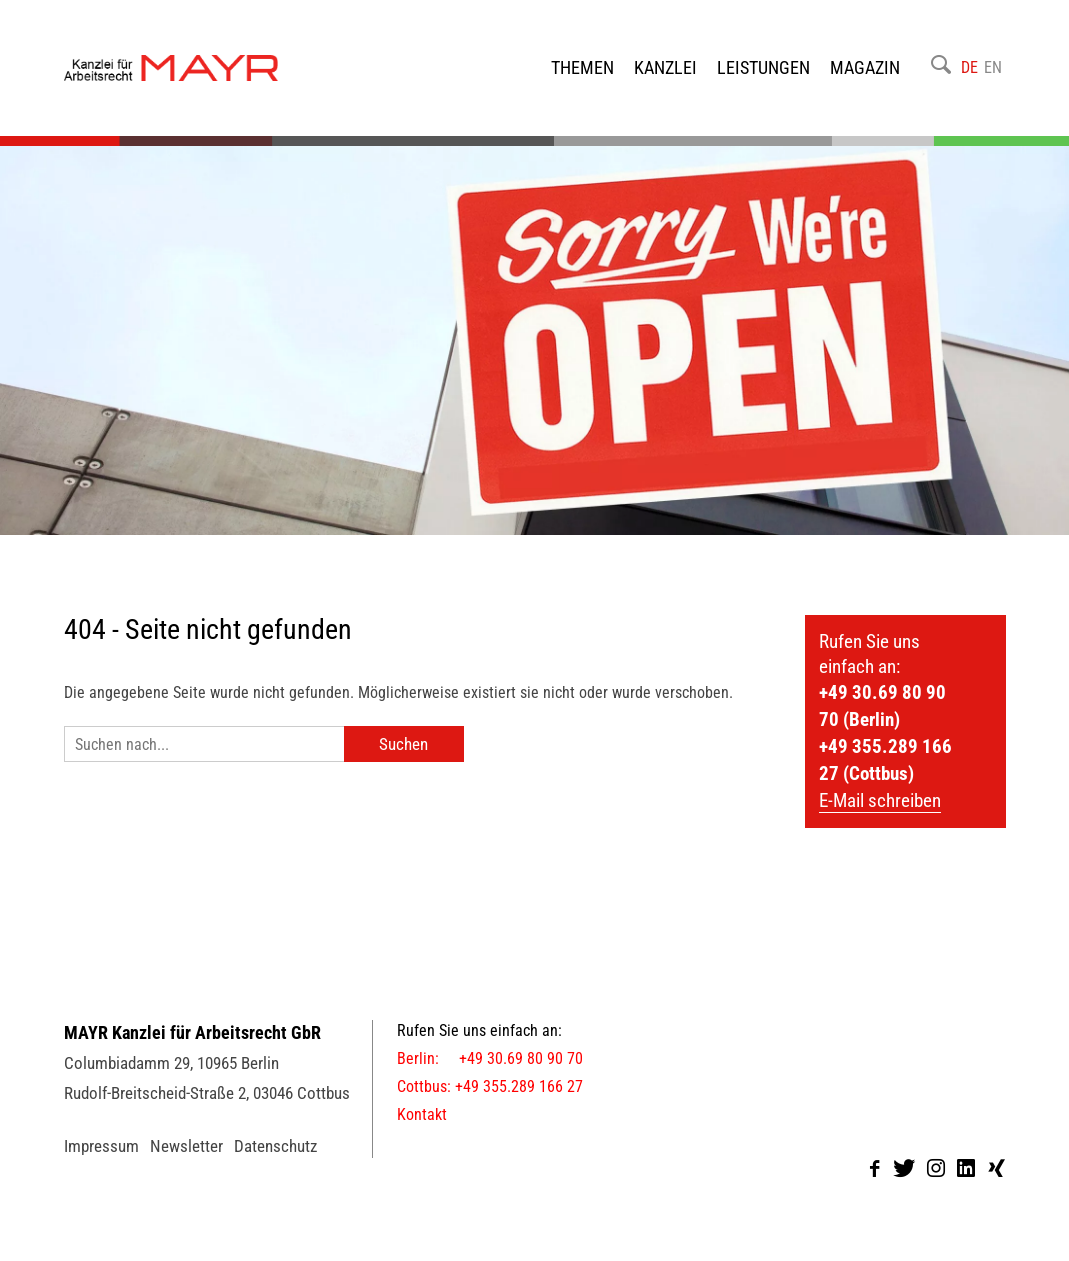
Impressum (101, 1146)
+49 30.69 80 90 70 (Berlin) (882, 706)
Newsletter (186, 1146)
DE (969, 67)
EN (993, 67)
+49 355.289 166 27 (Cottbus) (885, 760)
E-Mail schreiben (880, 800)
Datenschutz (275, 1146)
